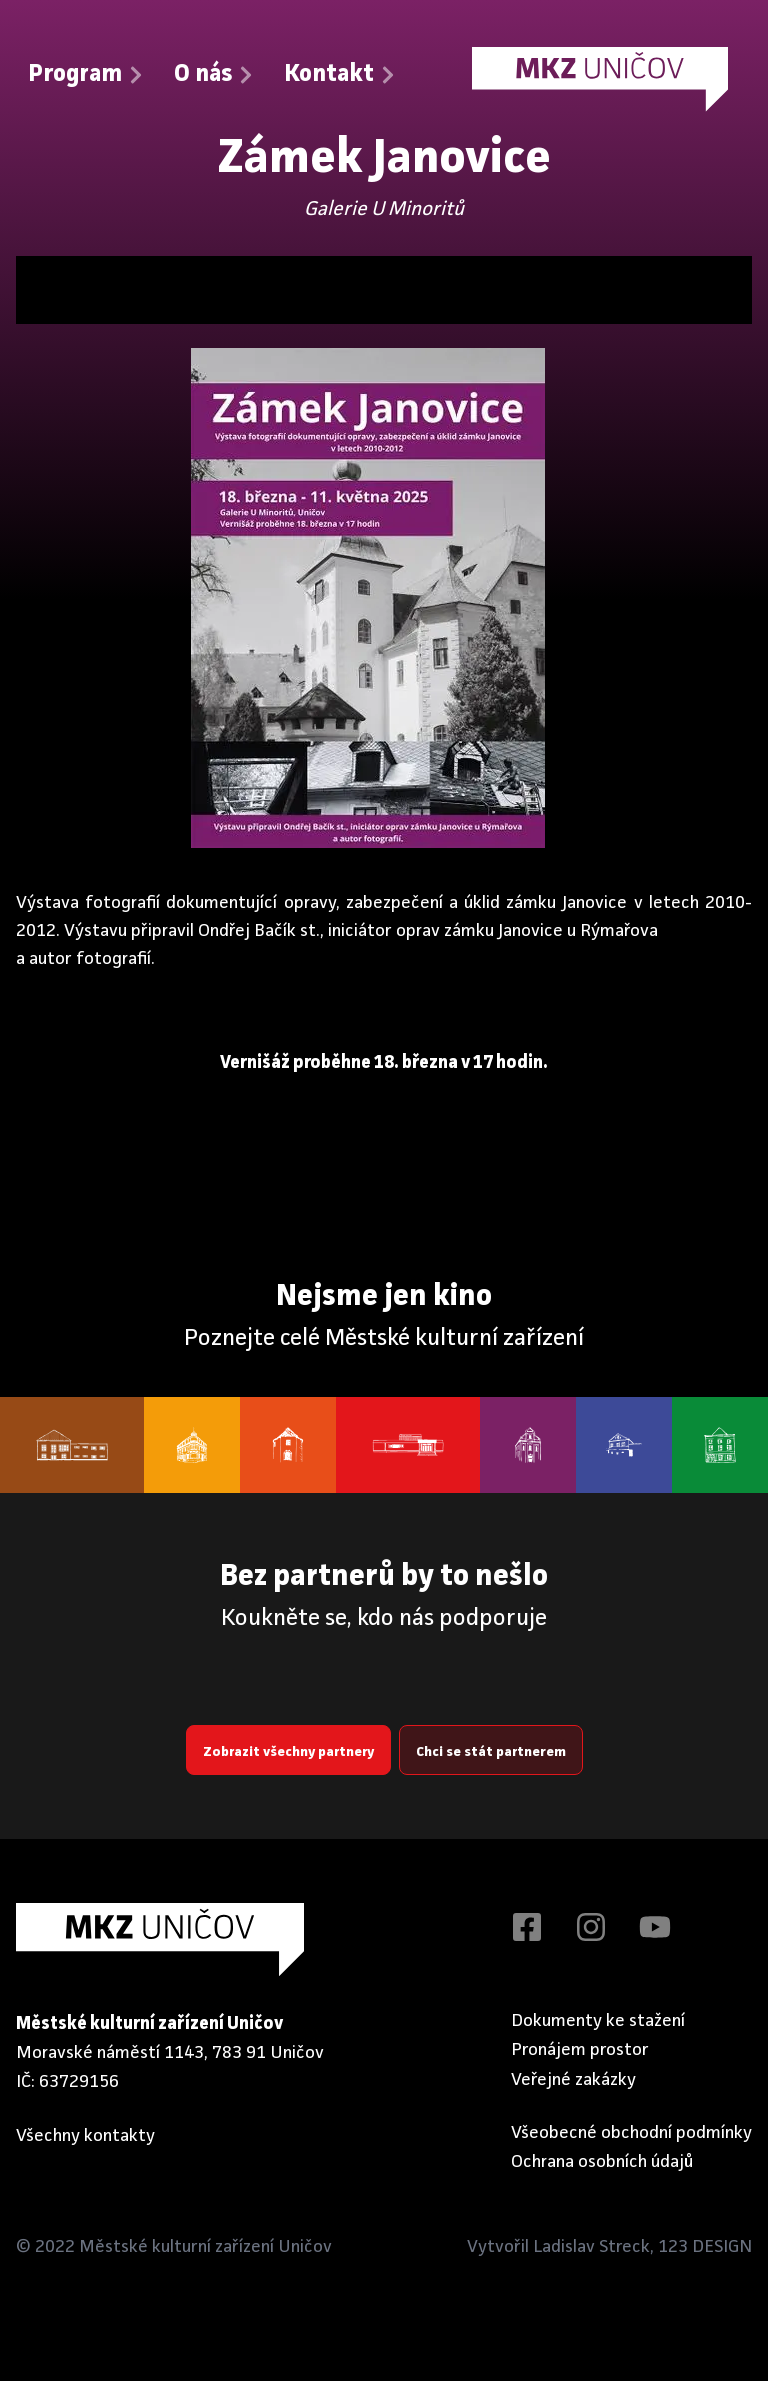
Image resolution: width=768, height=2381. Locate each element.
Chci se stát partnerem (491, 1752)
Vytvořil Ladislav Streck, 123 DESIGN (609, 2247)
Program (87, 75)
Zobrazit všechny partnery (288, 1752)
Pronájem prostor (580, 2050)
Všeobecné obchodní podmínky (631, 2133)
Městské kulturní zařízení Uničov (205, 2247)
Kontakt (341, 75)
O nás (215, 75)
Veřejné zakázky (573, 2080)
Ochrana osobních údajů (602, 2162)
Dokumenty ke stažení (598, 2021)
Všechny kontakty (85, 2135)
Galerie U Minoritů (384, 210)
